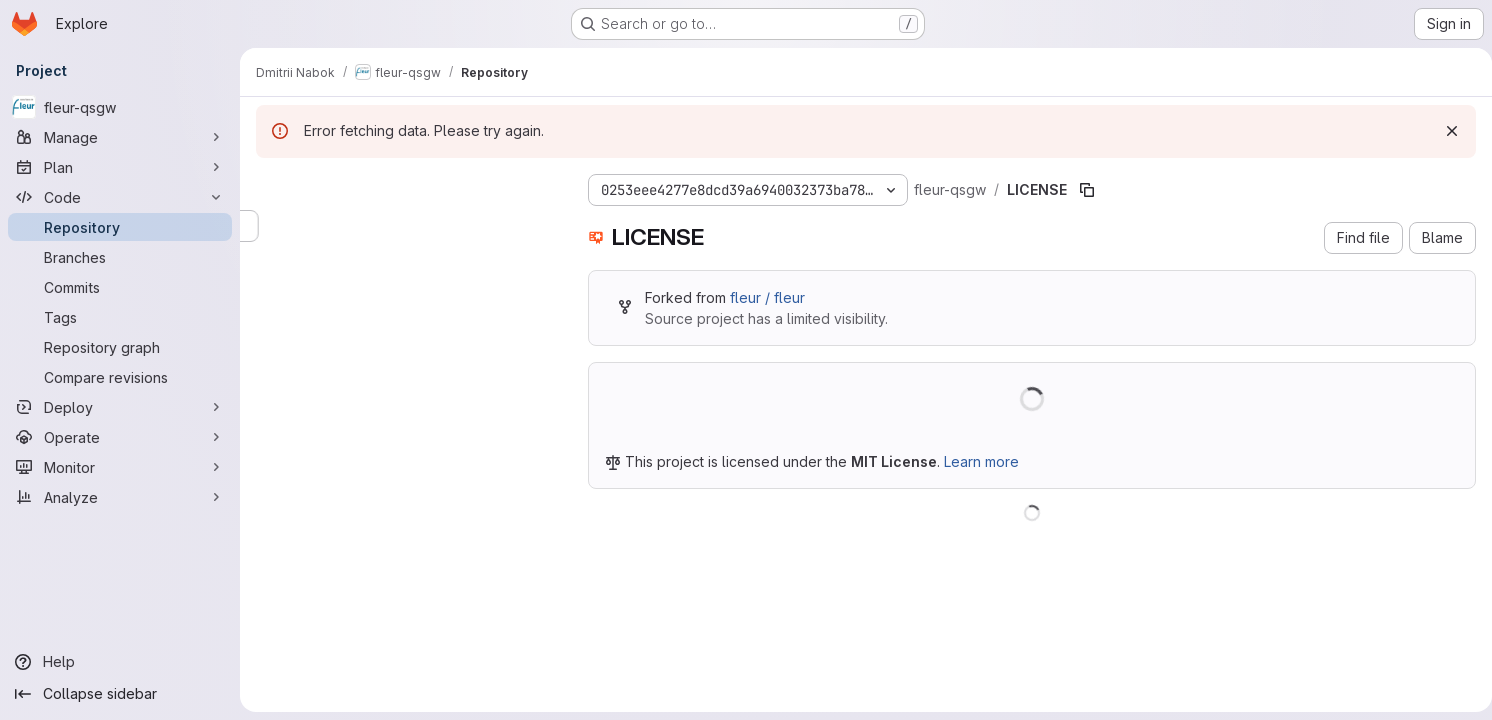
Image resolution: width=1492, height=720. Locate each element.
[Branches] (120, 257)
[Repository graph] (120, 347)
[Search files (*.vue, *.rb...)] (406, 226)
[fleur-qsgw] (120, 107)
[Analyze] (120, 497)
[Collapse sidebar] (120, 694)
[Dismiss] (1444, 131)
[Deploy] (120, 407)
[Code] (120, 197)
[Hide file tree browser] (272, 186)
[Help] (120, 662)
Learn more (981, 461)
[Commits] (120, 287)
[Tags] (120, 317)
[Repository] (120, 227)
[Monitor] (120, 467)
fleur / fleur (767, 297)
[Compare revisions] (120, 377)
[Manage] (120, 137)
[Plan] (120, 167)
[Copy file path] (1087, 190)
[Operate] (120, 437)
